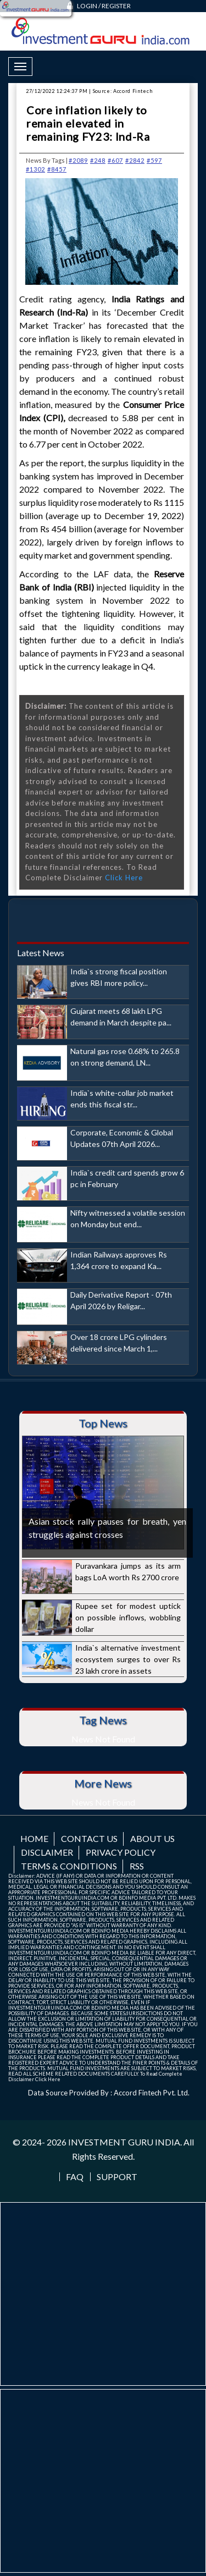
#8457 (56, 169)
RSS (137, 1866)
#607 (115, 160)
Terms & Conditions (69, 1866)
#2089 (78, 160)
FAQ (74, 2176)
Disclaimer (47, 1852)
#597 (154, 160)
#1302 (35, 169)
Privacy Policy (120, 1852)
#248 (97, 160)
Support (117, 2176)
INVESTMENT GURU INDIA (124, 2142)
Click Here (124, 877)
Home (34, 1838)
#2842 (134, 160)
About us (152, 1838)
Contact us (89, 1838)
